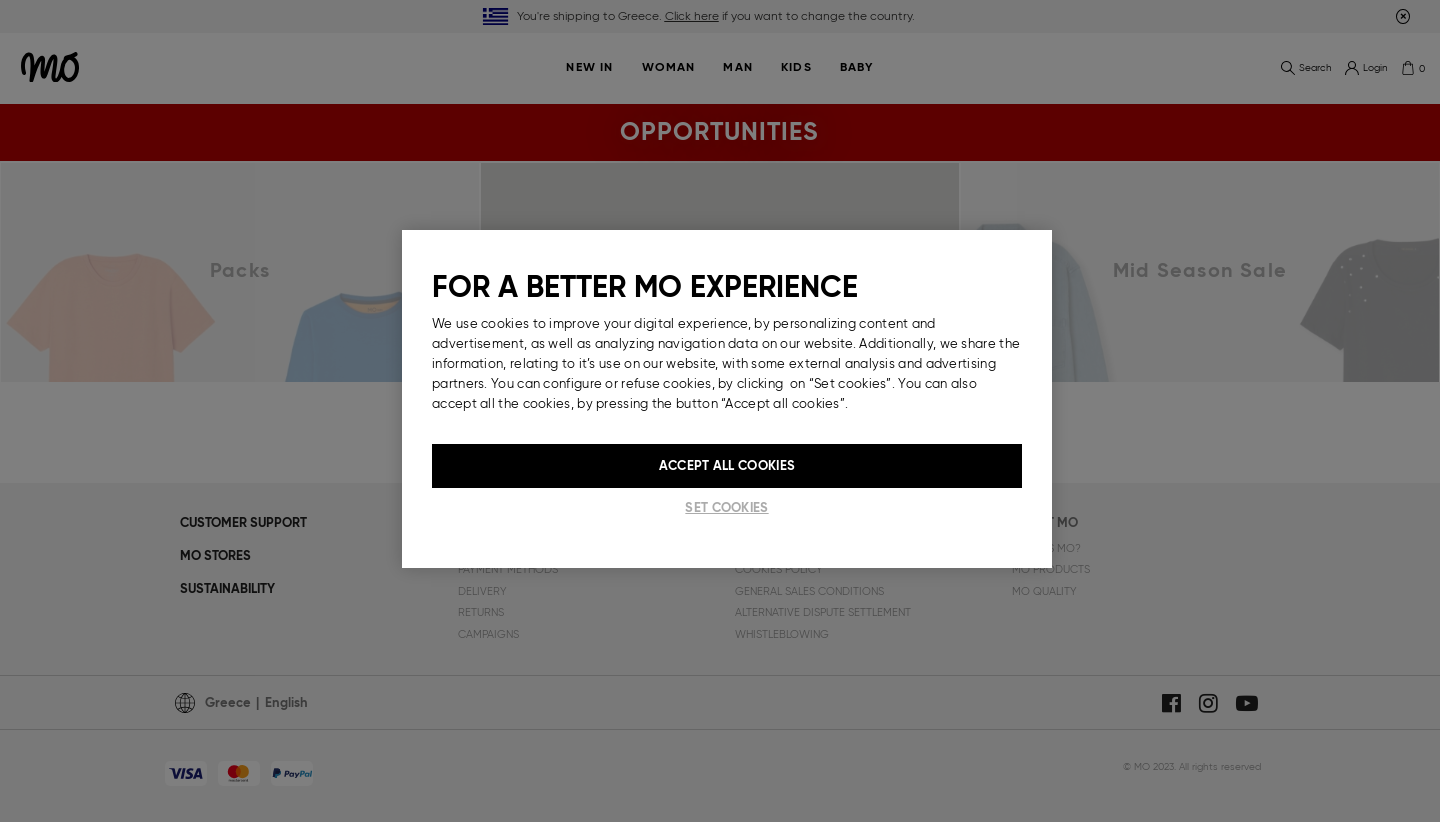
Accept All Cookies (727, 465)
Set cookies (726, 507)
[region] (727, 399)
